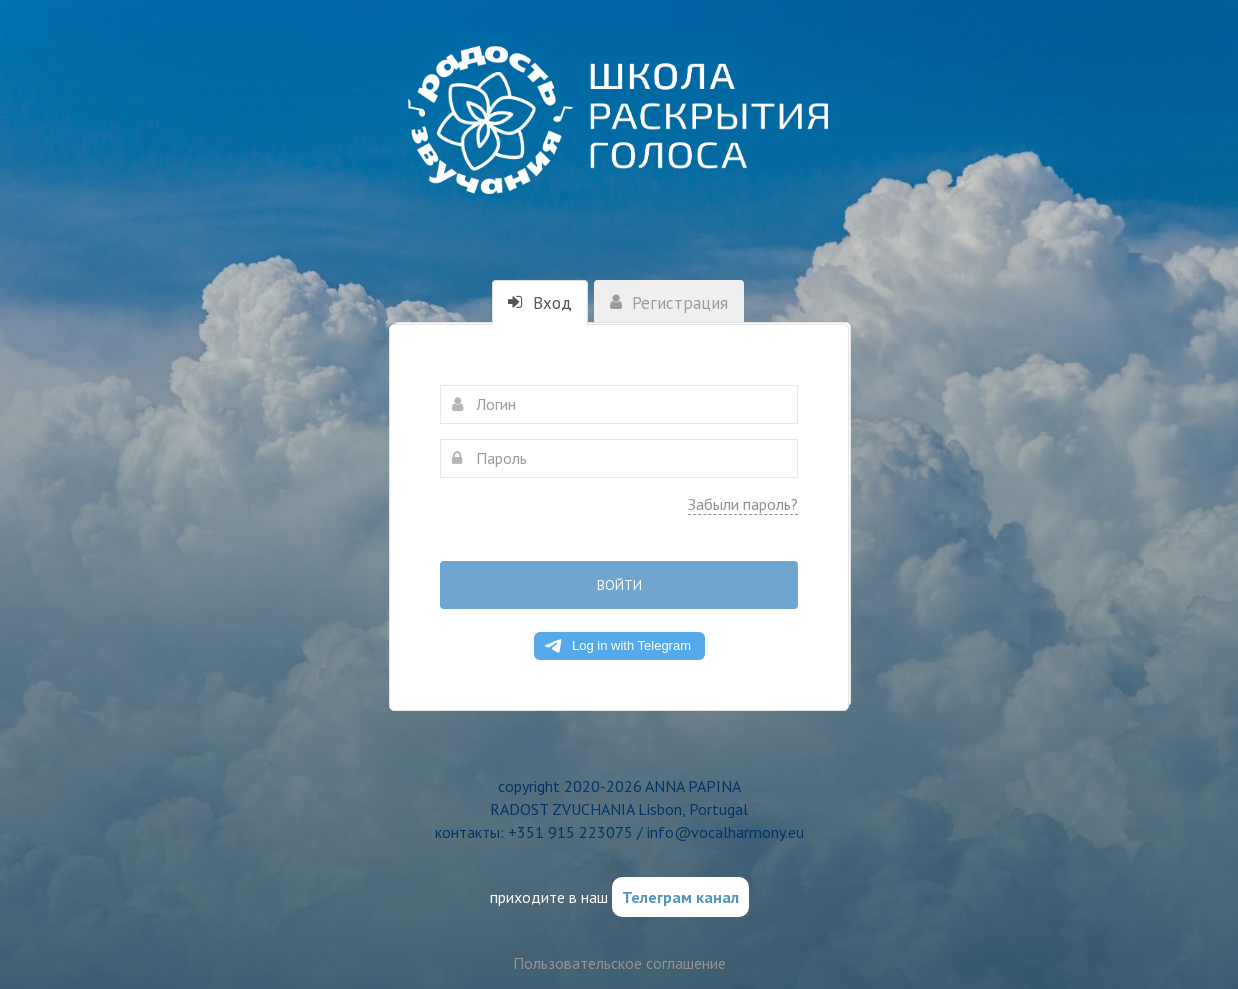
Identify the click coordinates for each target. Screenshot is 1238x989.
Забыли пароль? (743, 504)
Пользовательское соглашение (619, 963)
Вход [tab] (540, 303)
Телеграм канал (680, 897)
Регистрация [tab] (669, 303)
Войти (619, 585)
